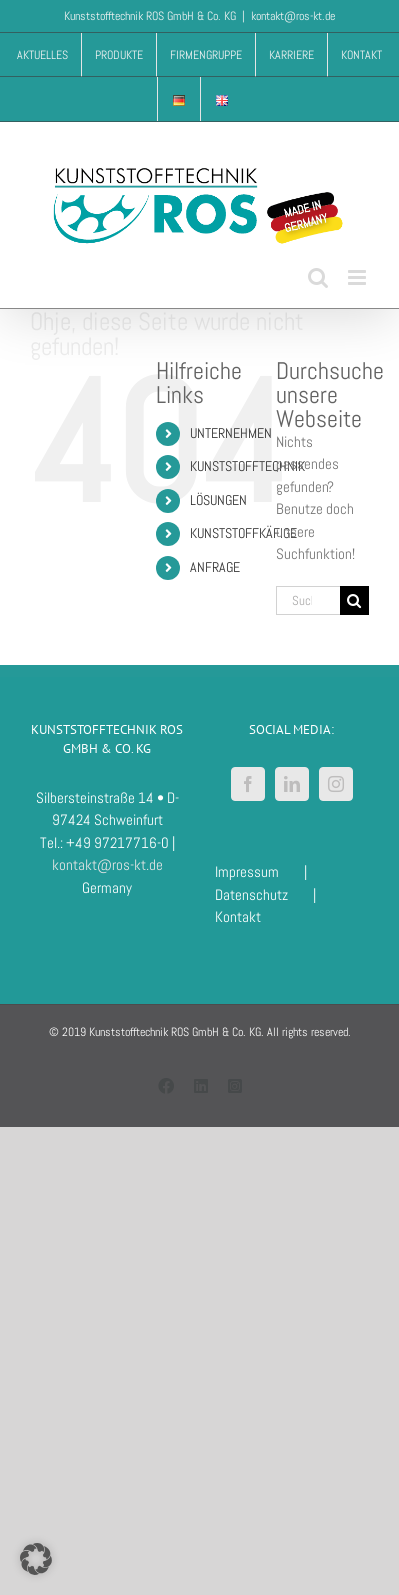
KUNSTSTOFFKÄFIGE (243, 533)
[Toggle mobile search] (318, 277)
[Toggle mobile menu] (358, 277)
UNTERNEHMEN (231, 433)
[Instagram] (336, 784)
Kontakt (238, 916)
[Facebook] (248, 784)
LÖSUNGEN (218, 500)
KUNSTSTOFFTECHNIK (247, 466)
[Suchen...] (308, 600)
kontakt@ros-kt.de (293, 16)
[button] (36, 1559)
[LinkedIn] (292, 784)
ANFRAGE (215, 567)
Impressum (247, 871)
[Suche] (354, 600)
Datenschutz (251, 894)
